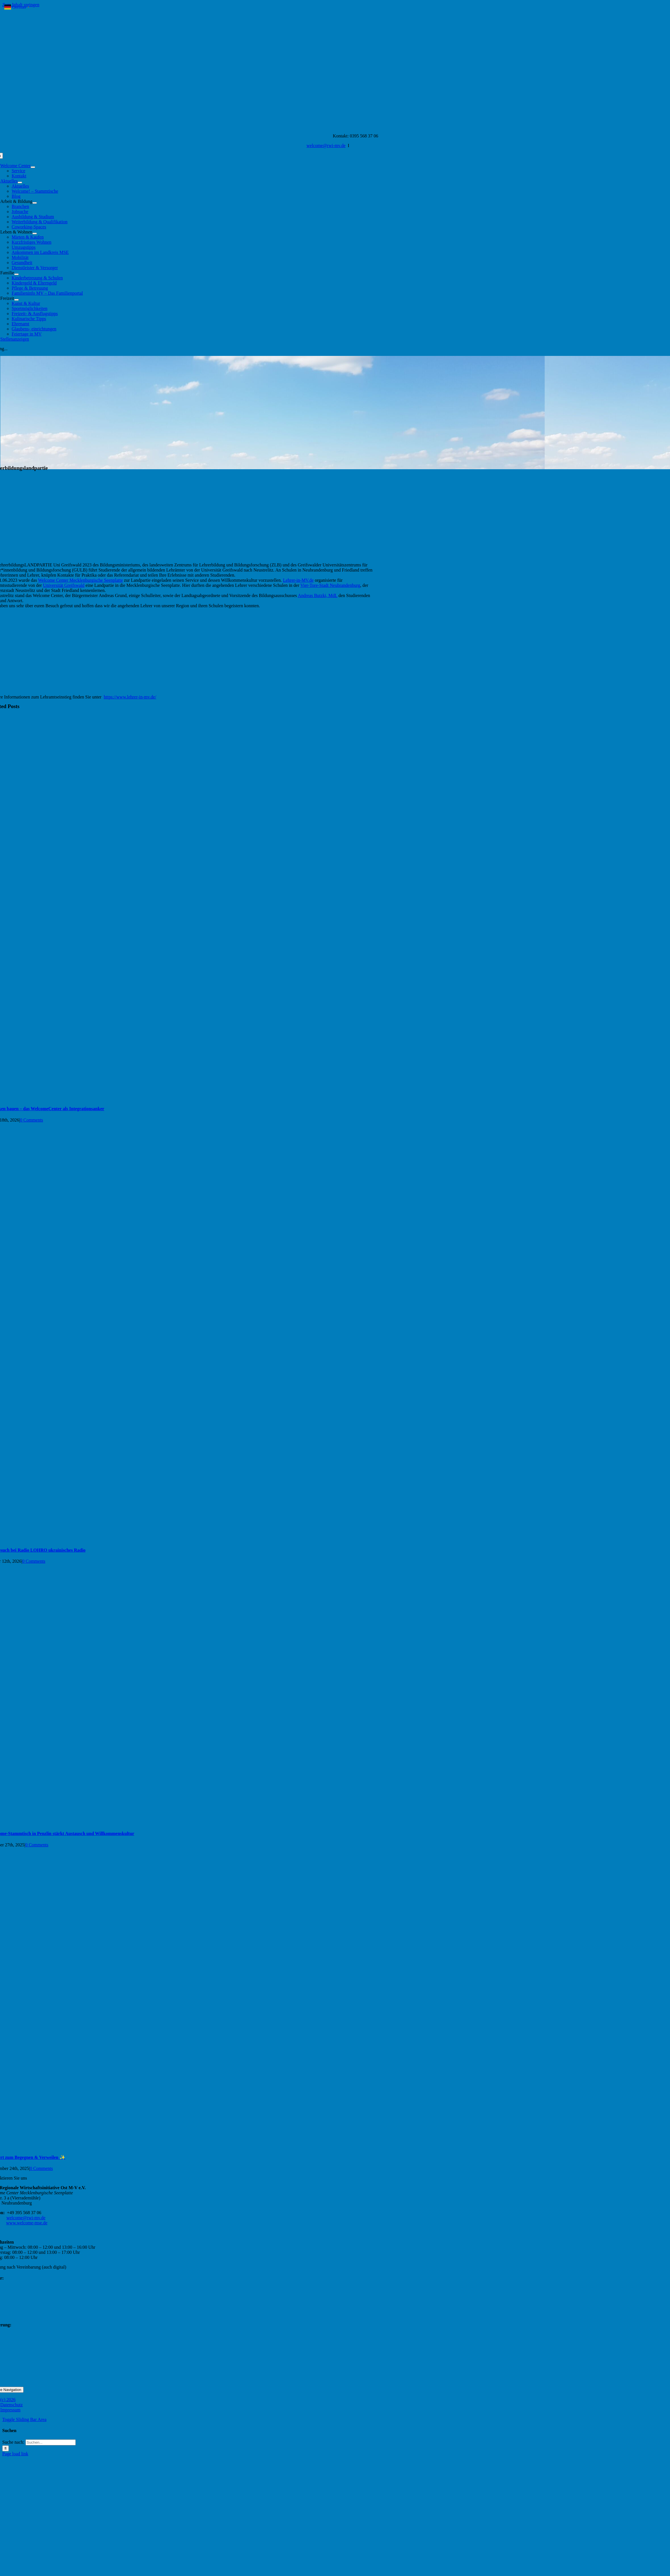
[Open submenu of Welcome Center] (33, 167)
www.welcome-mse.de (27, 2222)
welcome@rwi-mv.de (326, 145)
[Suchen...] (51, 2442)
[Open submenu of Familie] (16, 274)
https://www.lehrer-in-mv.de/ (130, 697)
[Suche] (5, 2448)
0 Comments (31, 1120)
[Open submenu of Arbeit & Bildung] (34, 203)
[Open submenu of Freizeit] (16, 300)
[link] (80, 580)
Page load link (15, 2453)
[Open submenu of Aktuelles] (20, 182)
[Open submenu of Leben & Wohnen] (34, 233)
